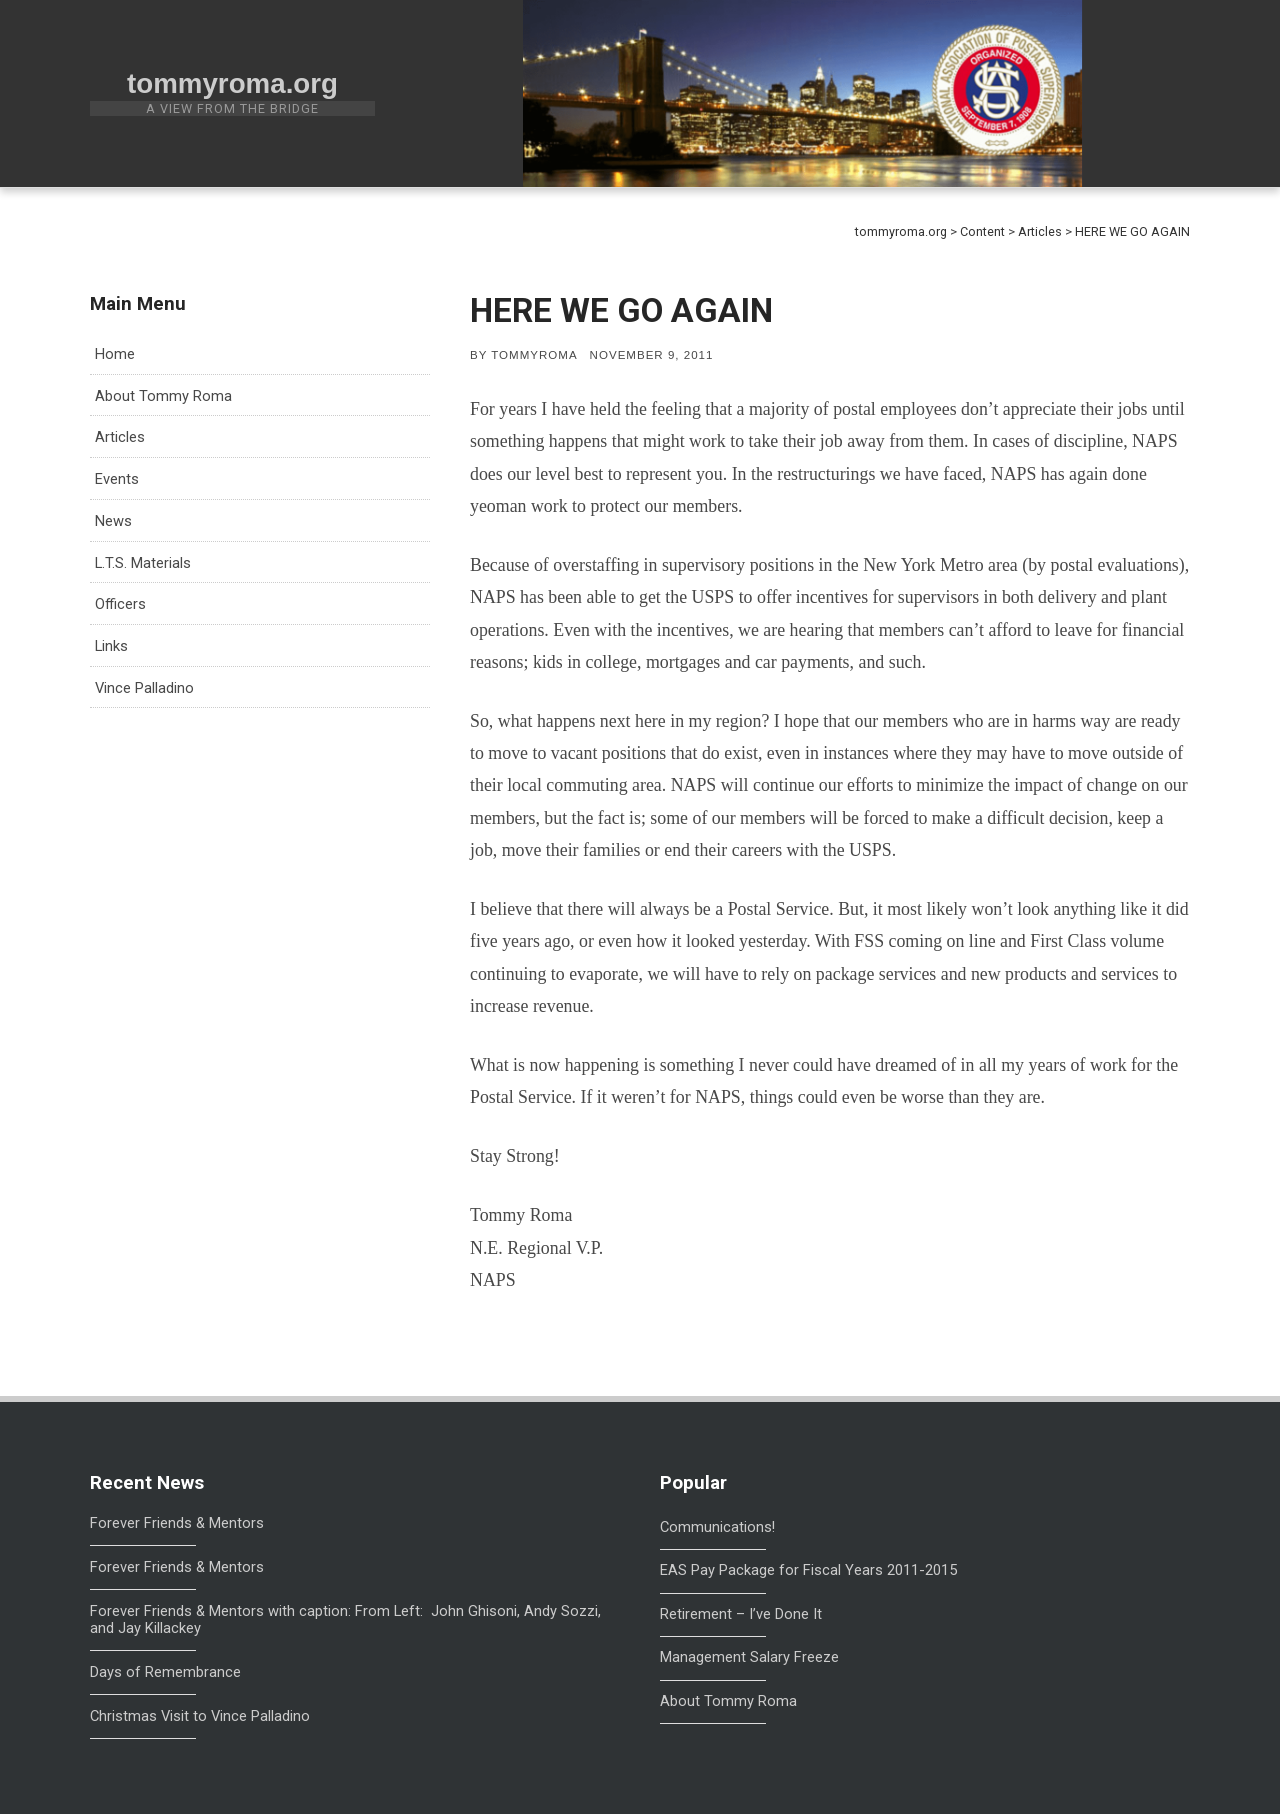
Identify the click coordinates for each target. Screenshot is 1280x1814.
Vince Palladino (144, 688)
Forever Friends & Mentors (177, 1523)
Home (115, 354)
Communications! (717, 1527)
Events (117, 479)
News (113, 521)
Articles (120, 437)
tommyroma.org (232, 83)
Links (111, 646)
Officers (120, 604)
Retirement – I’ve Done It (741, 1614)
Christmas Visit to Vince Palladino (200, 1716)
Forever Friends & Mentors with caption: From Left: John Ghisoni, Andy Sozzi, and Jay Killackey (345, 1620)
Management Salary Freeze (749, 1657)
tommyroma (534, 355)
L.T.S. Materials (143, 563)
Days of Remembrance (165, 1672)
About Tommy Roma (163, 396)
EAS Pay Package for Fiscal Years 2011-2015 (808, 1570)
